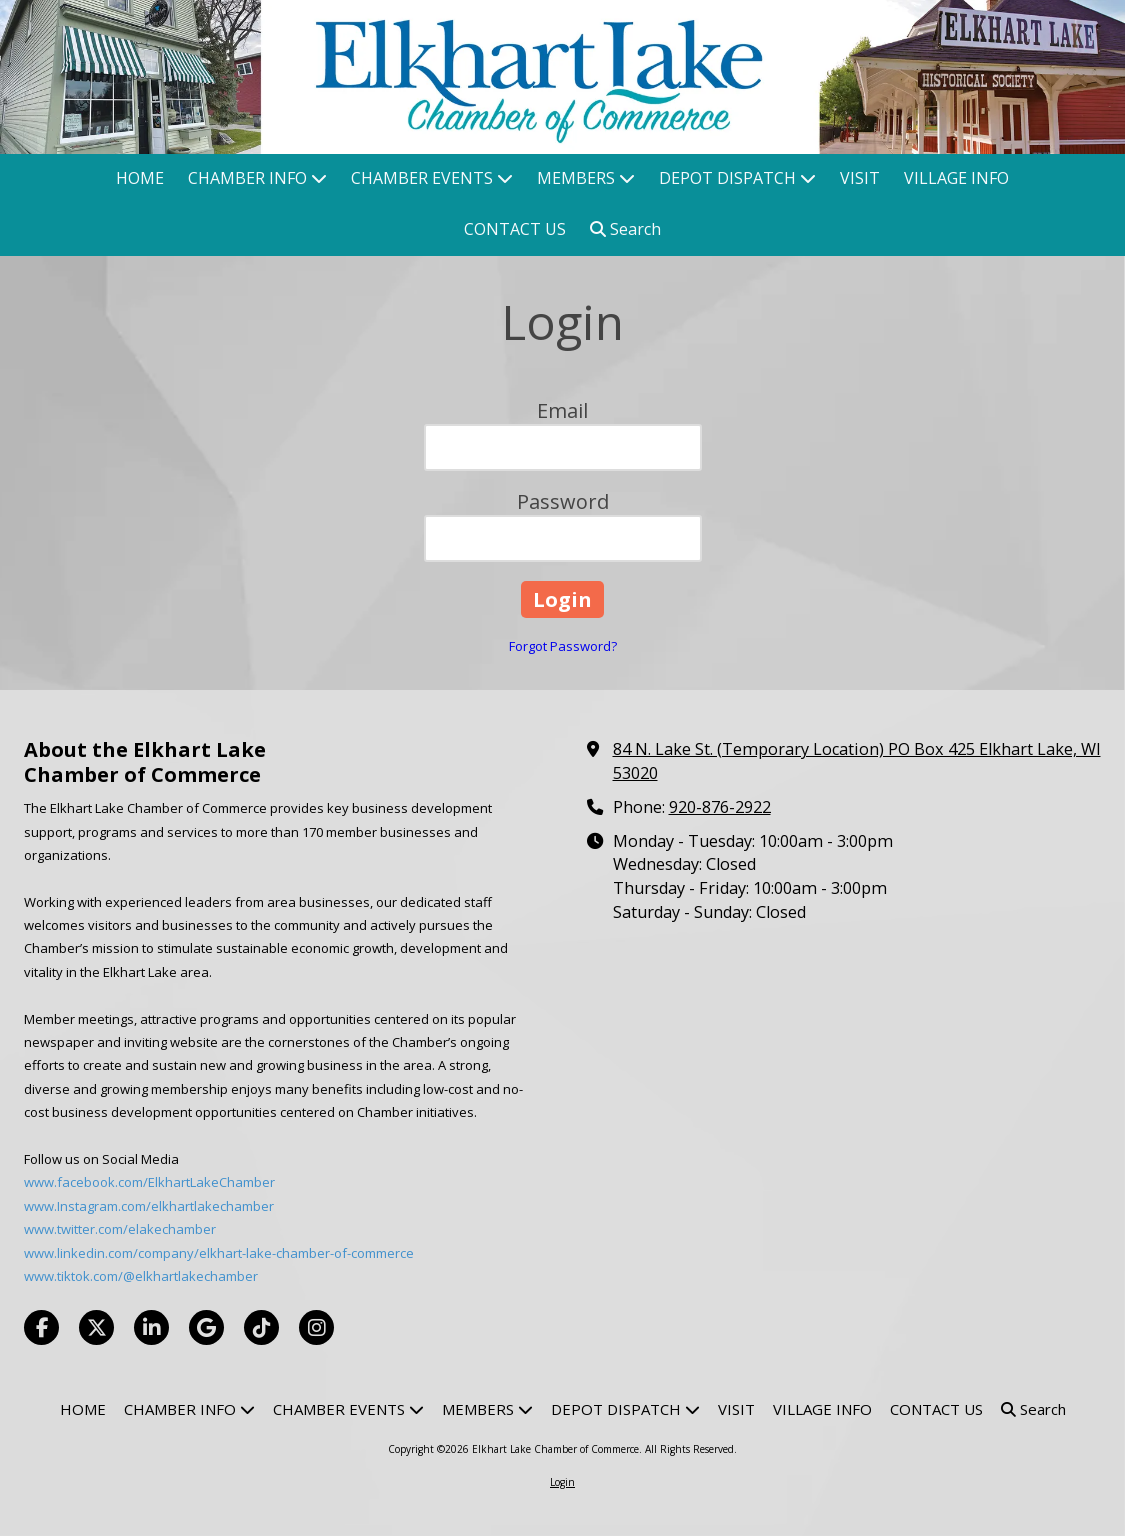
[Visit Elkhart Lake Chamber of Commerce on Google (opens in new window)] (206, 1327)
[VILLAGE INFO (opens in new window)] (956, 179)
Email (562, 410)
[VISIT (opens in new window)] (860, 179)
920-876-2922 (720, 807)
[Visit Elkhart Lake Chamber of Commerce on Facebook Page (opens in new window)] (41, 1327)
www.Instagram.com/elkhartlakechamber (149, 1206)
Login (562, 1482)
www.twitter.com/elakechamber (120, 1229)
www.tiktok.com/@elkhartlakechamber (141, 1276)
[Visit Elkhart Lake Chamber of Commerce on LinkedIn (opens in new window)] (151, 1327)
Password (563, 501)
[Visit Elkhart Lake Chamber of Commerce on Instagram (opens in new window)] (316, 1327)
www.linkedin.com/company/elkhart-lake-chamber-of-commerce (219, 1253)
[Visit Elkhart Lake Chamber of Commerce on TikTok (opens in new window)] (261, 1327)
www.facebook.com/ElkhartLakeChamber (149, 1182)
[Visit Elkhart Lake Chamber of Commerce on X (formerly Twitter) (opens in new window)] (96, 1327)
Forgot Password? (563, 646)
